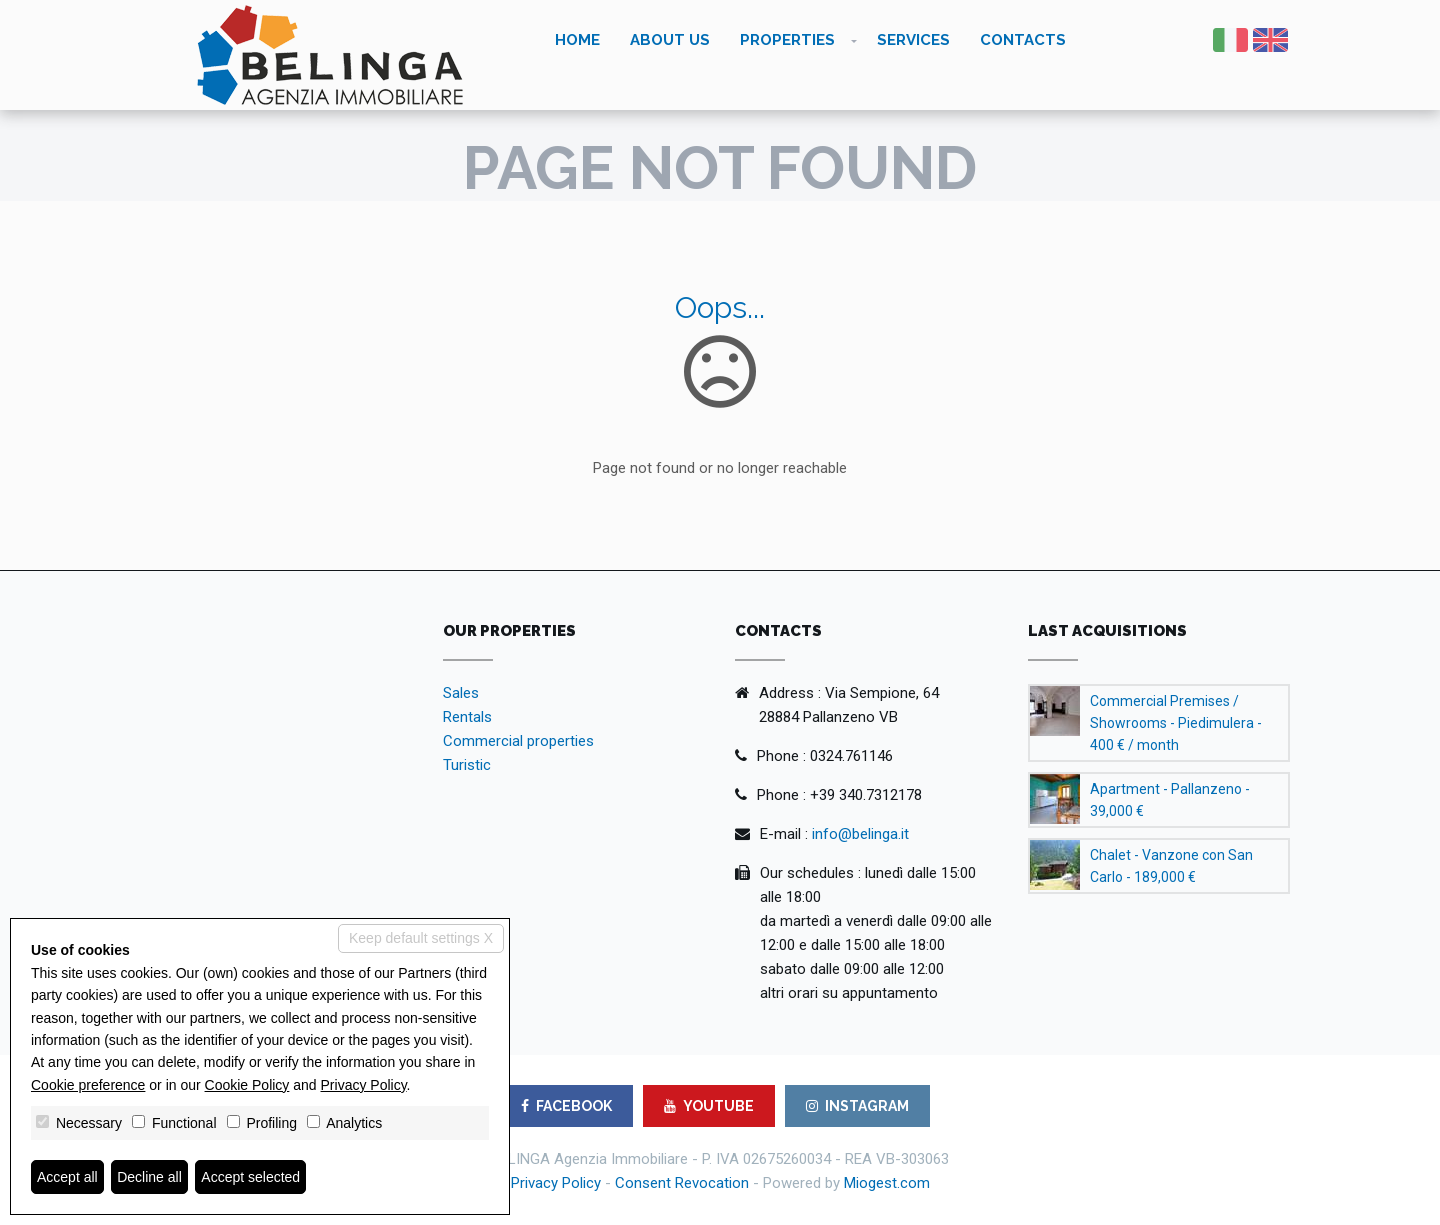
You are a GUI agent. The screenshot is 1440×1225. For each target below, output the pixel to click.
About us (670, 40)
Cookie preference (88, 1085)
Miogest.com (887, 1183)
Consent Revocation (682, 1183)
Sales (461, 693)
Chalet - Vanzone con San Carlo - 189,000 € (1171, 866)
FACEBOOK (566, 1106)
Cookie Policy (247, 1085)
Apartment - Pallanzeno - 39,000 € (1170, 800)
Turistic (467, 765)
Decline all (149, 1177)
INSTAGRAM (857, 1106)
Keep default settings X (421, 938)
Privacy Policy (556, 1183)
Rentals (467, 717)
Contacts (1023, 40)
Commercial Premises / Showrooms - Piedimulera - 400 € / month (1176, 723)
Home (577, 40)
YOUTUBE (709, 1106)
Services (913, 40)
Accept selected (250, 1177)
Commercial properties (518, 741)
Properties (787, 40)
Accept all (67, 1177)
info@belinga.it (860, 834)
